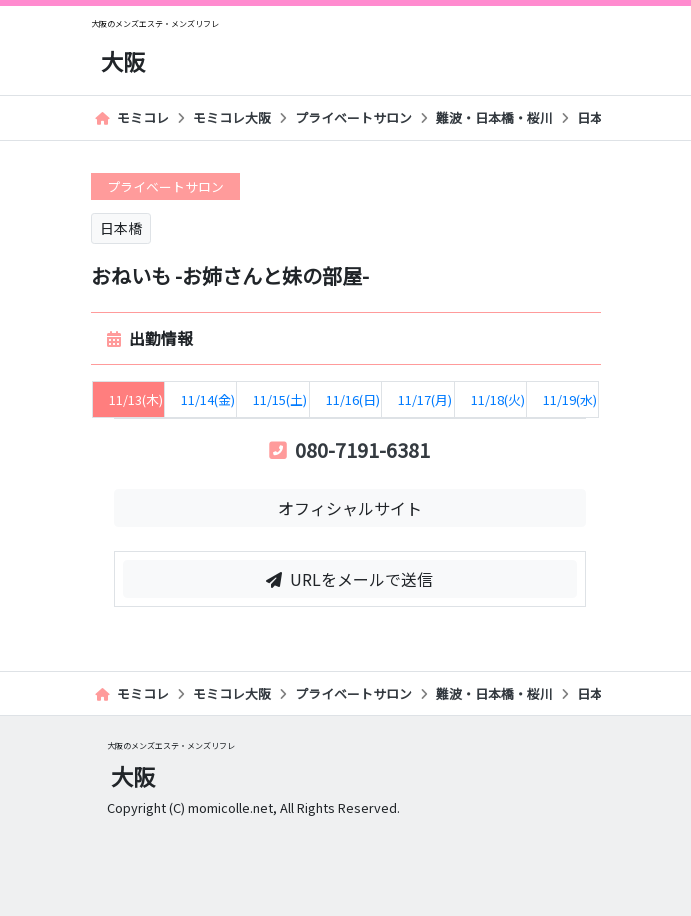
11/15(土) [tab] (280, 399)
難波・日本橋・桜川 (494, 117)
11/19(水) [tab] (570, 399)
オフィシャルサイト (350, 508)
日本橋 (596, 117)
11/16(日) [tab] (353, 399)
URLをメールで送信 (349, 579)
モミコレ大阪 (232, 117)
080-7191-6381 (349, 449)
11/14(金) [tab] (208, 399)
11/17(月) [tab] (425, 399)
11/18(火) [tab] (498, 399)
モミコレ (132, 117)
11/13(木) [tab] (136, 399)
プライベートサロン (353, 117)
